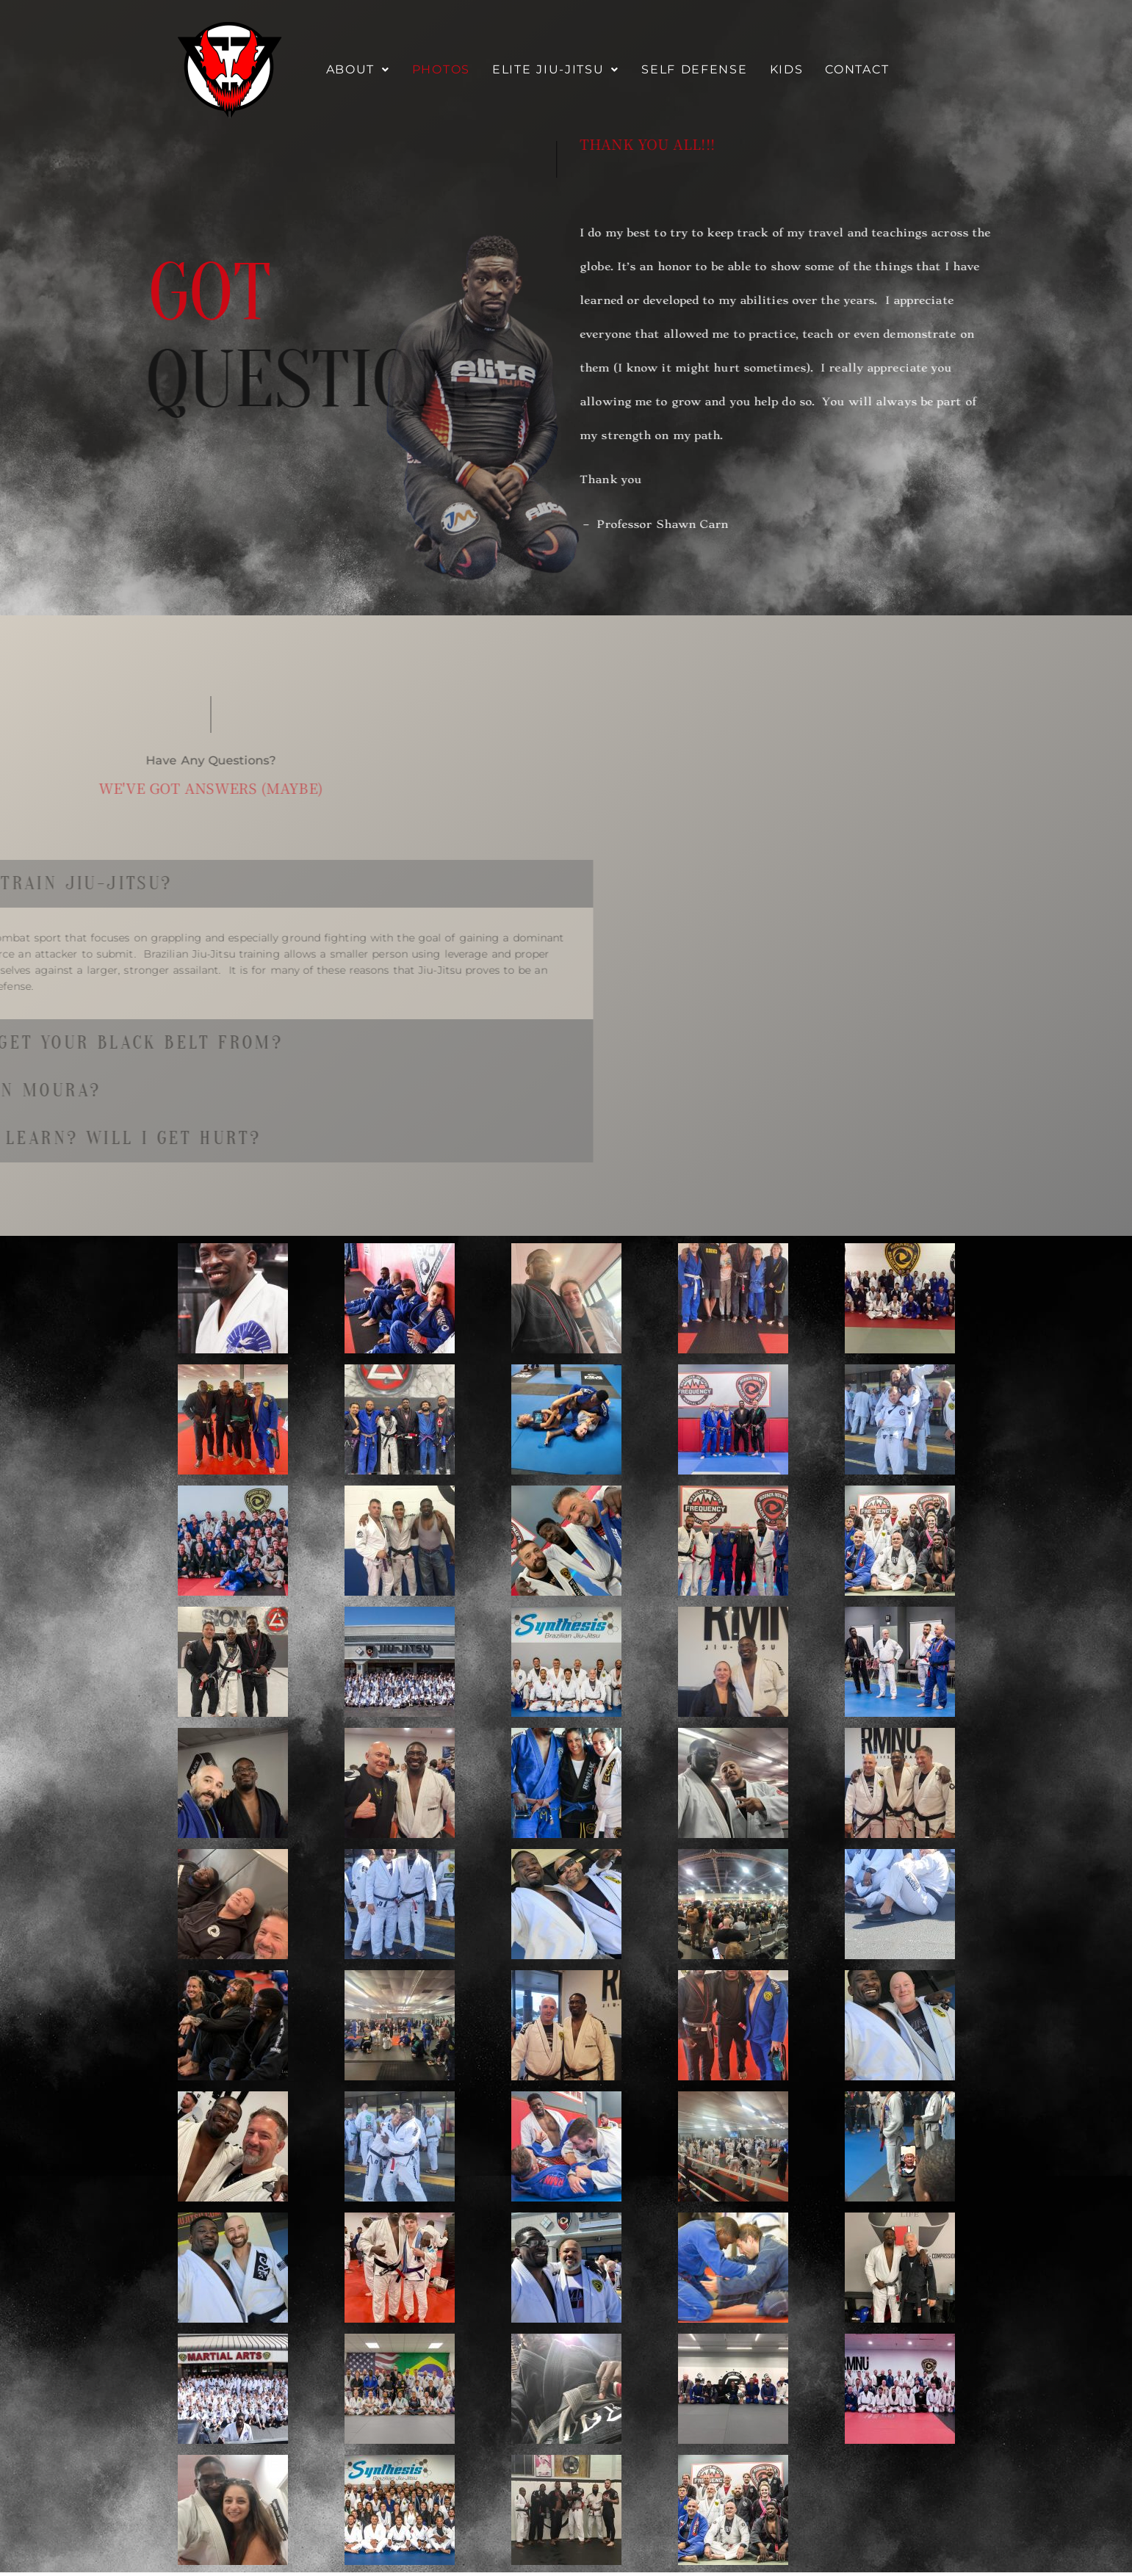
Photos (441, 69)
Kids (787, 69)
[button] (358, 70)
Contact (857, 69)
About (358, 69)
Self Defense (694, 69)
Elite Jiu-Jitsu (555, 69)
